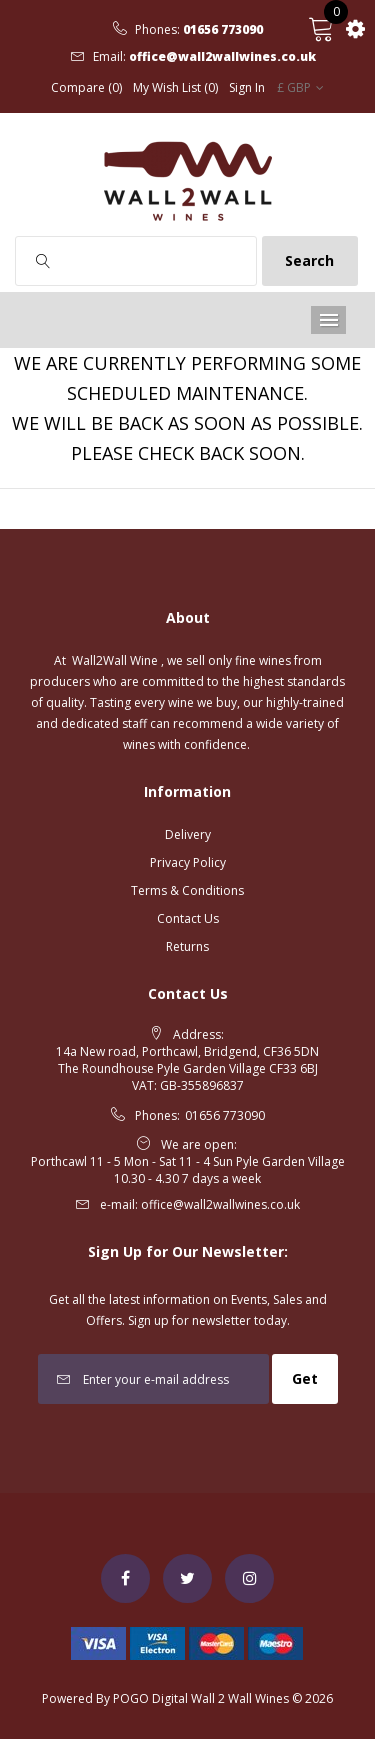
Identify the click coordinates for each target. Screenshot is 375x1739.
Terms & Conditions (187, 890)
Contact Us (188, 918)
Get (305, 1378)
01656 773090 (223, 30)
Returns (187, 946)
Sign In (247, 88)
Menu (328, 320)
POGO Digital (150, 1698)
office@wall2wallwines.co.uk (222, 57)
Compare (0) (86, 88)
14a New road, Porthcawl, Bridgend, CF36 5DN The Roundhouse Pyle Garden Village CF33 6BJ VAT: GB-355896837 (187, 1068)
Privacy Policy (188, 862)
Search (309, 260)
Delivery (188, 834)
